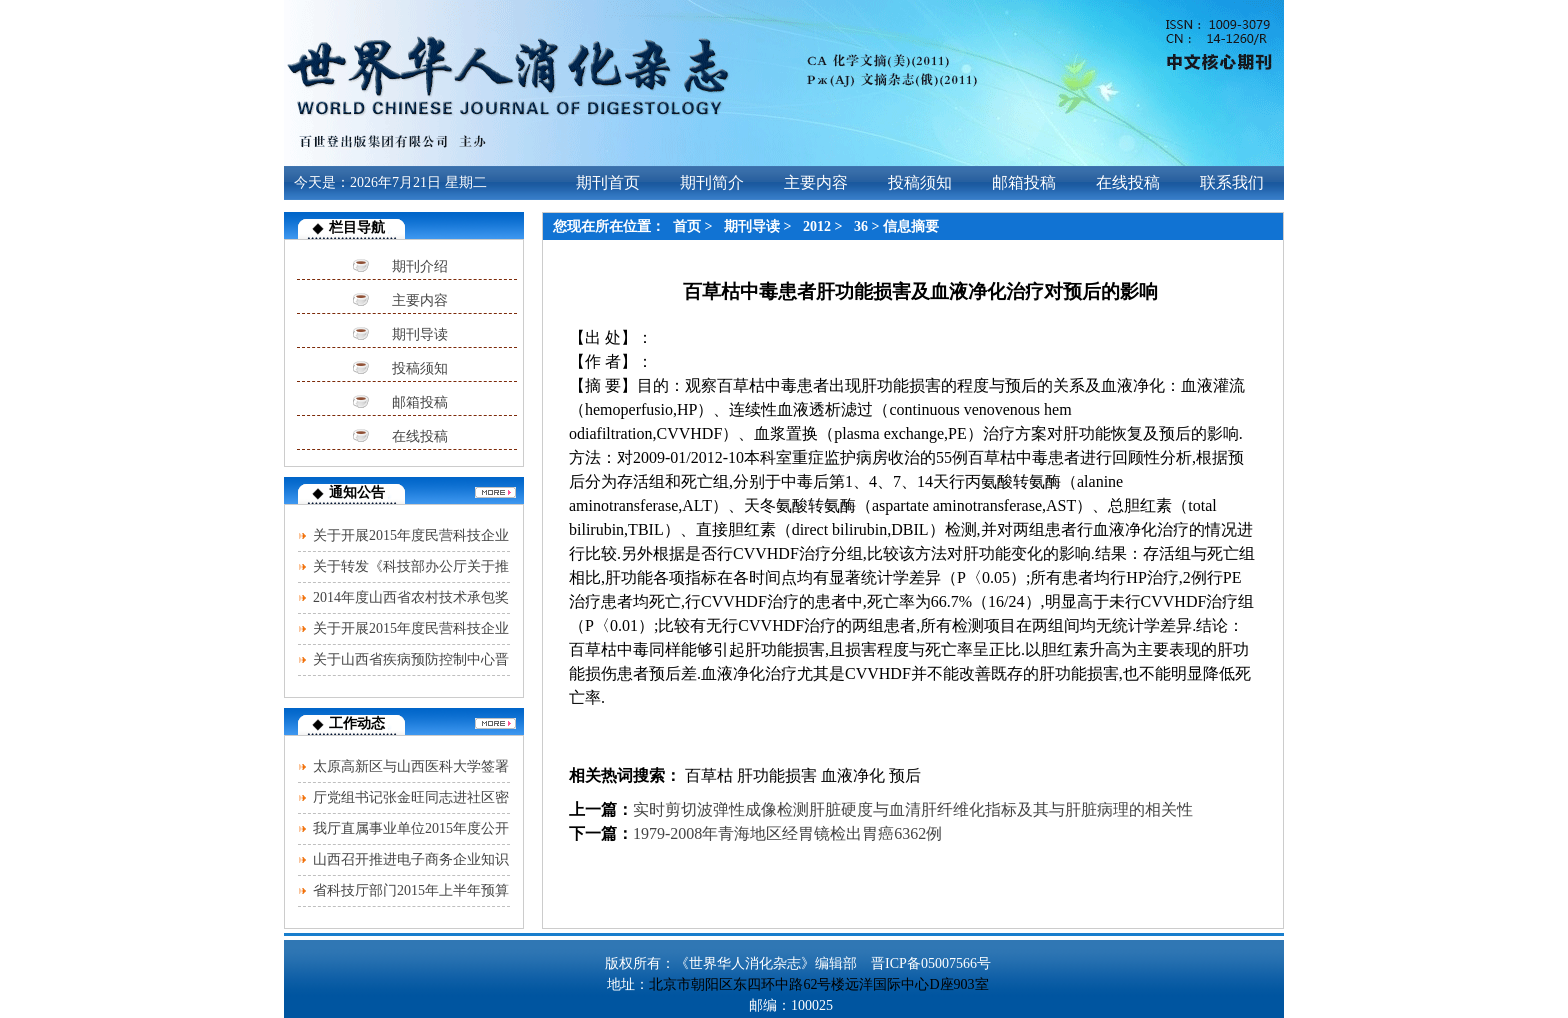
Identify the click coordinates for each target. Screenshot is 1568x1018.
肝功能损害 (777, 775)
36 (861, 226)
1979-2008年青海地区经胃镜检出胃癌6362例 (787, 833)
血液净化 (853, 775)
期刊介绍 (420, 266)
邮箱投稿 (420, 402)
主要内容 (420, 300)
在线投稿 (420, 436)
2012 (817, 226)
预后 (905, 775)
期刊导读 (420, 334)
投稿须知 (420, 368)
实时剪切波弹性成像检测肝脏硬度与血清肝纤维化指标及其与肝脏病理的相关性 (913, 809)
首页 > (694, 226)
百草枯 (707, 775)
